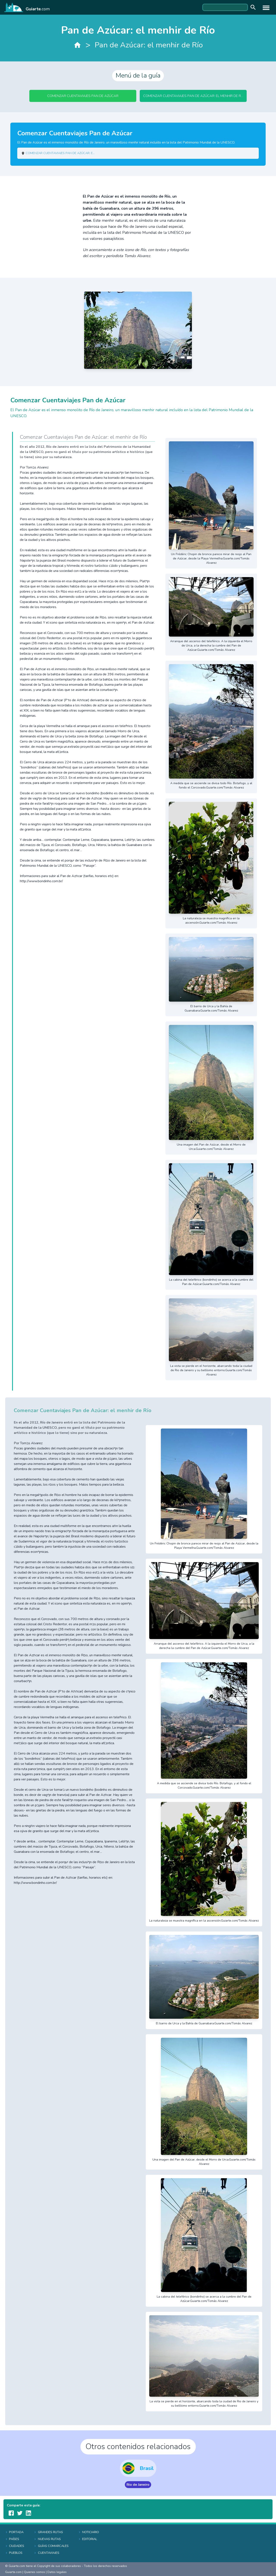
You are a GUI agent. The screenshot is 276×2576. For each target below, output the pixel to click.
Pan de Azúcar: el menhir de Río (149, 45)
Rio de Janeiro (138, 2484)
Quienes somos (34, 2572)
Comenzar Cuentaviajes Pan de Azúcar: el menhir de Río (193, 96)
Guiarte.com (13, 2572)
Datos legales (57, 2572)
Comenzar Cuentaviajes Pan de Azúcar (82, 96)
